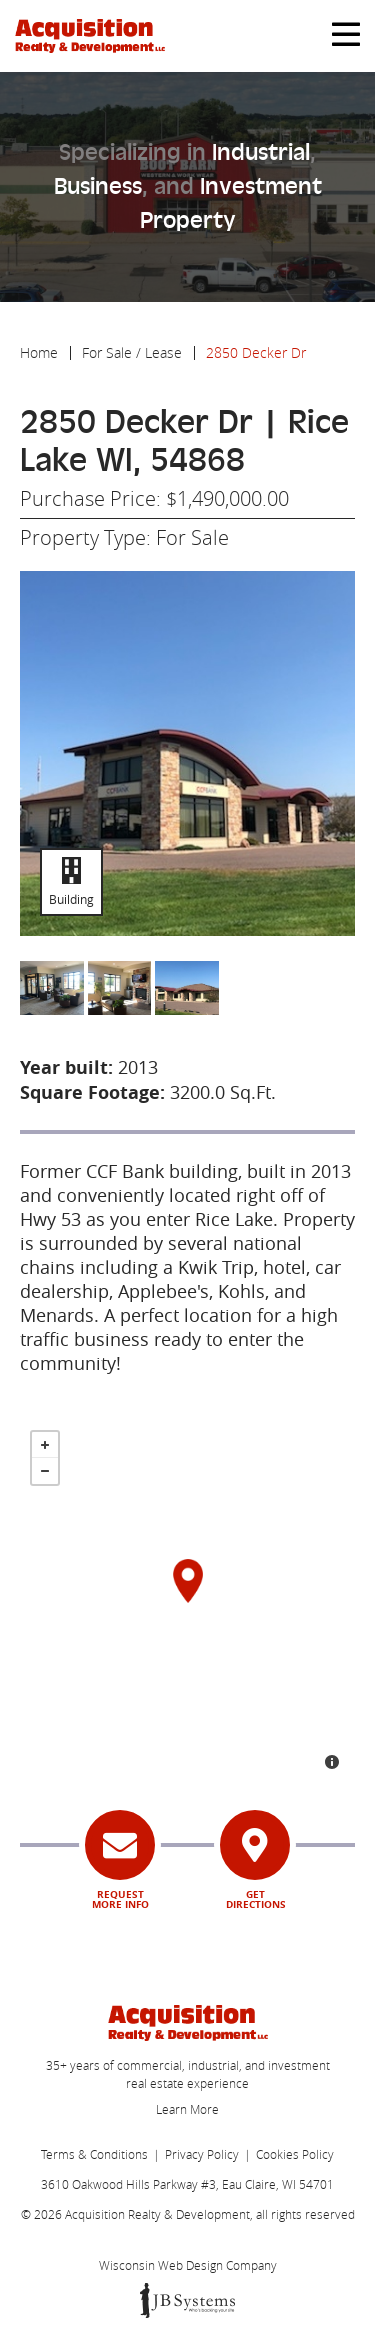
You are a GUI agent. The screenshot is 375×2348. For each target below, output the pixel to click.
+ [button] (45, 1445)
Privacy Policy (202, 2154)
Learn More (187, 2109)
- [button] (45, 1471)
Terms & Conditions (94, 2154)
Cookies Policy (295, 2154)
